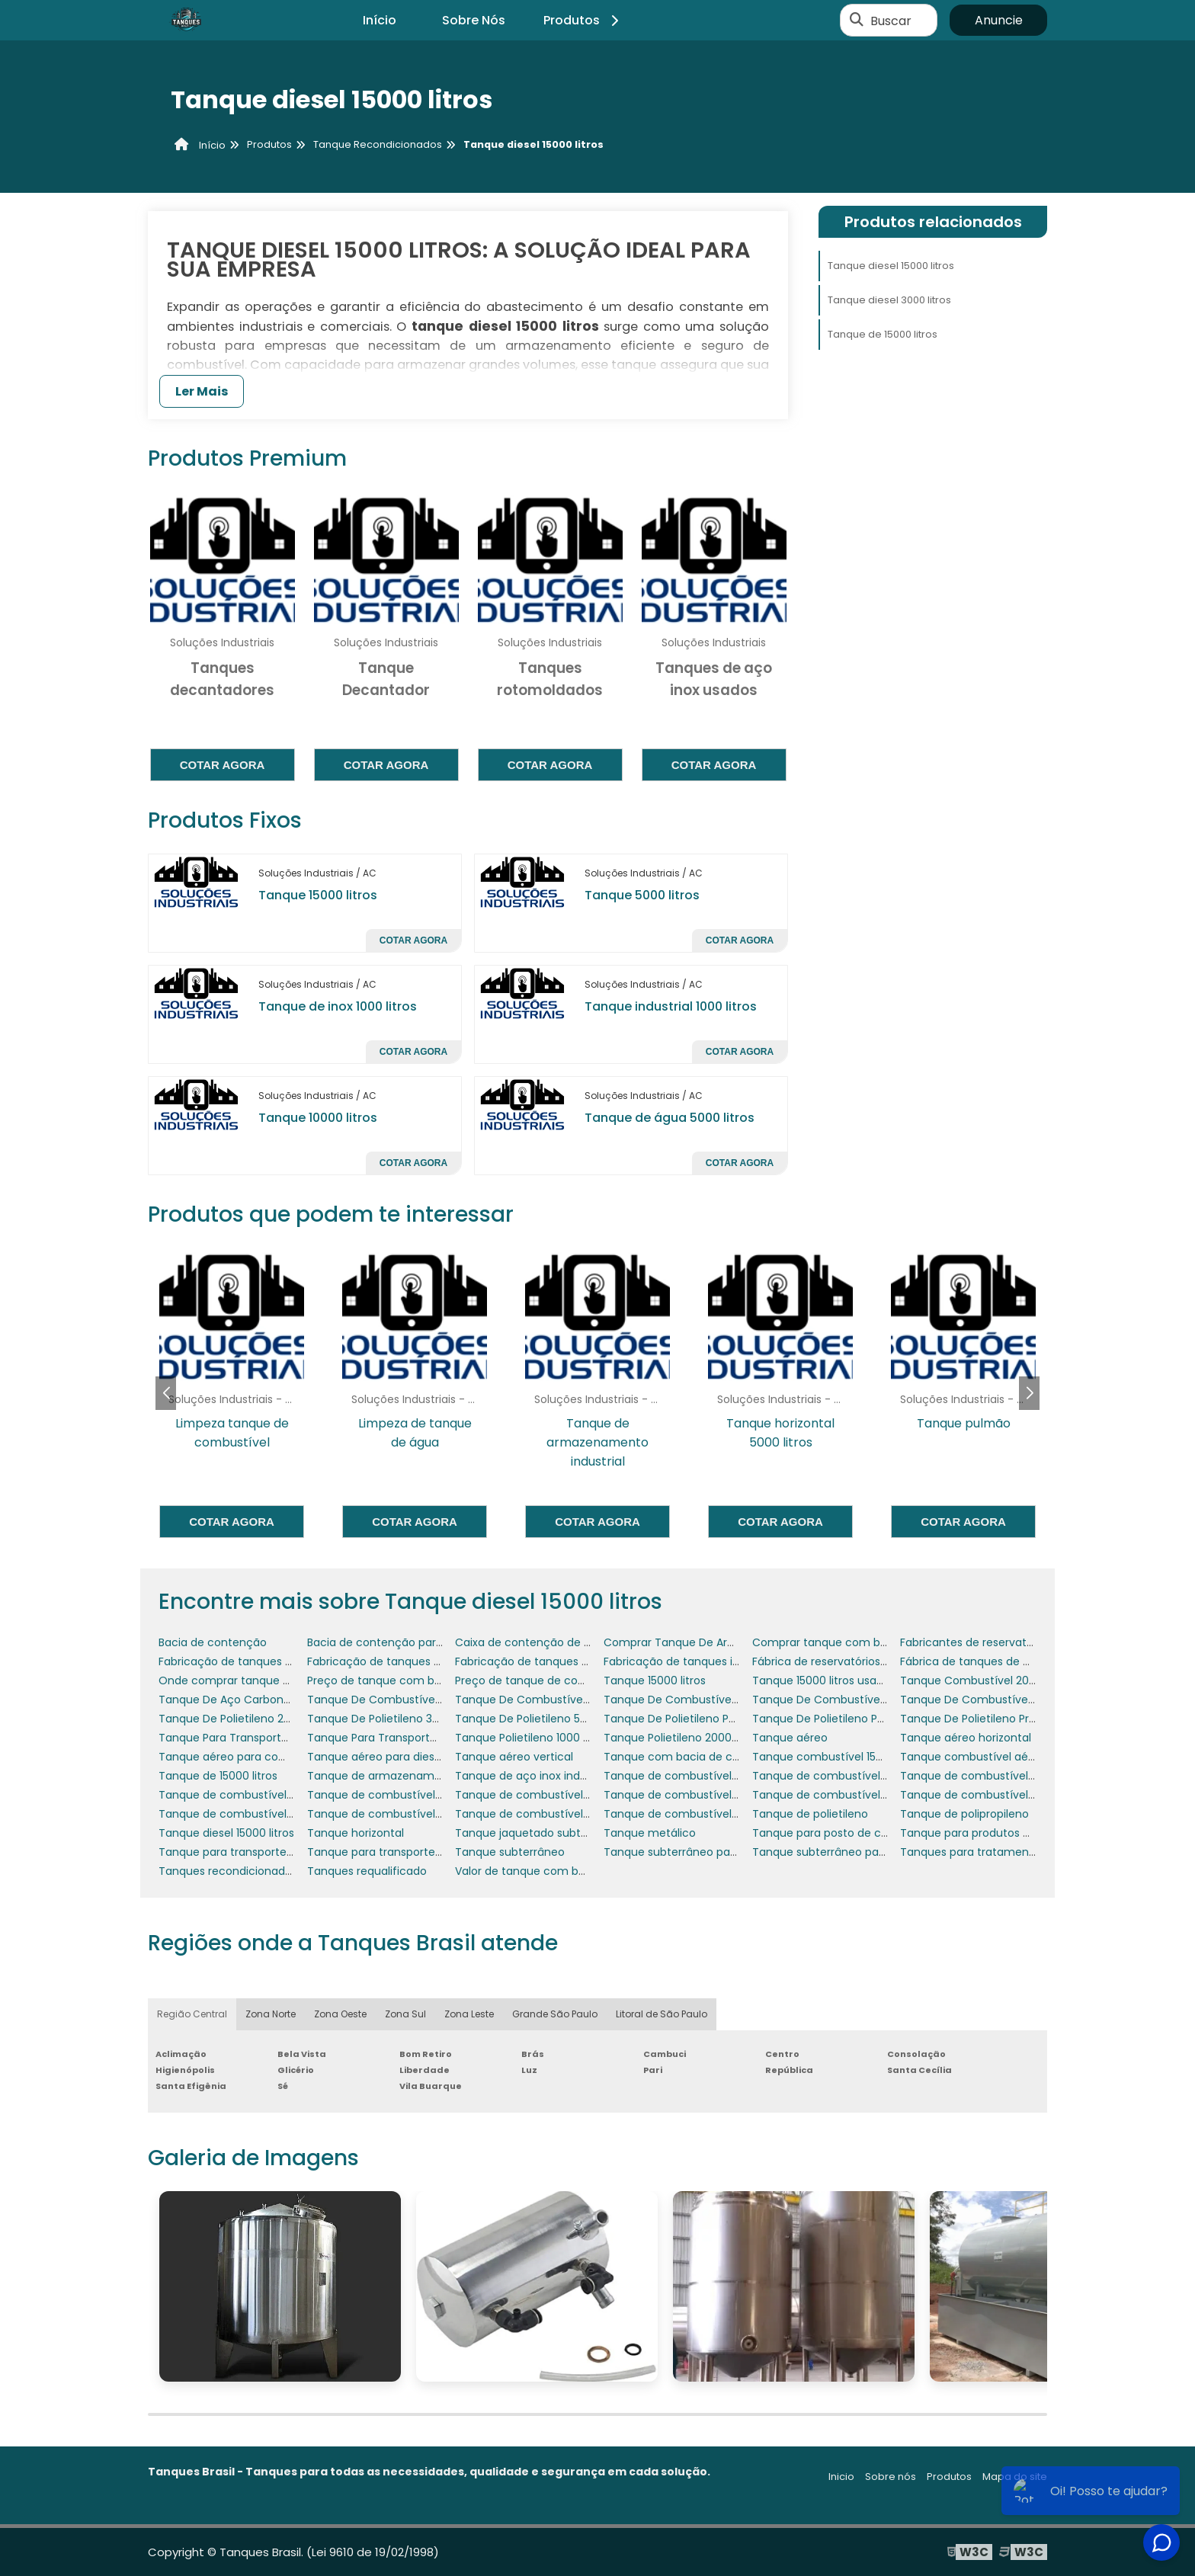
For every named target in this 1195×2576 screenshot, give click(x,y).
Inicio (841, 2476)
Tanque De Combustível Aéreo (686, 1699)
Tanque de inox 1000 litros (337, 1006)
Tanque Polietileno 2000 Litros (683, 1737)
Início (379, 20)
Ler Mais (201, 391)
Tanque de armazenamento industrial (409, 1775)
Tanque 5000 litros (642, 895)
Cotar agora (222, 764)
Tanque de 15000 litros (882, 334)
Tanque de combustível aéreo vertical (854, 1794)
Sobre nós (890, 2476)
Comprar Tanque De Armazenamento (706, 1642)
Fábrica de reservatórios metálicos (844, 1661)
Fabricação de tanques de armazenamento (276, 1661)
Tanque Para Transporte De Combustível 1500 (429, 1737)
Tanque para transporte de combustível (266, 1852)
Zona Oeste (340, 2013)
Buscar (890, 20)
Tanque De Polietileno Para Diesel (692, 1718)
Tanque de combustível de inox (984, 1794)
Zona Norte (270, 2013)
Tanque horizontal (355, 1833)
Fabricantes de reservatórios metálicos (1004, 1642)
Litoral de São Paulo (661, 2013)
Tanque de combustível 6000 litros (548, 1794)
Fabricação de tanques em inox (539, 1661)
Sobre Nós (473, 20)
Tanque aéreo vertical (514, 1756)
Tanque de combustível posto (684, 1813)
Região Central (192, 2013)
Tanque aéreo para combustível (245, 1756)
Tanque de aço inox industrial (533, 1775)
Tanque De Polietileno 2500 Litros (246, 1718)
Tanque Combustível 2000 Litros (986, 1680)
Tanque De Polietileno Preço (974, 1718)
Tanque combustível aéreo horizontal (1000, 1756)
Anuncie (999, 20)
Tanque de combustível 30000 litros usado (273, 1794)
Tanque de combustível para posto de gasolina (433, 1813)
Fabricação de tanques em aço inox (403, 1661)
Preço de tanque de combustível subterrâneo (577, 1680)
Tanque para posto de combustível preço (864, 1833)
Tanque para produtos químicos (986, 1833)
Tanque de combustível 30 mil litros (848, 1775)
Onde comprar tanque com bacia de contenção (289, 1680)
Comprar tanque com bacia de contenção (867, 1642)
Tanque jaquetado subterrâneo (539, 1833)
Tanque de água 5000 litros (669, 1117)
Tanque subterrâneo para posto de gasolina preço (886, 1852)
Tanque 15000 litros (317, 895)
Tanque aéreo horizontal (965, 1737)
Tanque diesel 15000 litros (891, 265)
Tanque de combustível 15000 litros (698, 1775)
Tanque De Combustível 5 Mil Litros (548, 1699)
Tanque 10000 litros (317, 1117)
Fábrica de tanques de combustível (995, 1661)
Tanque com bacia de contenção (694, 1756)
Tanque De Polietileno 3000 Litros (395, 1718)
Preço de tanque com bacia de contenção (422, 1680)
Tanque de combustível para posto (253, 1813)
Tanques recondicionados (228, 1871)
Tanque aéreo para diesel (375, 1756)
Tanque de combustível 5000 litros (400, 1794)
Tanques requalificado (367, 1871)
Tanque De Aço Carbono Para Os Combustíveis (285, 1699)
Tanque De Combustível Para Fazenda (1002, 1699)
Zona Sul (405, 2013)
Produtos (583, 20)
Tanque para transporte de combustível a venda (438, 1852)
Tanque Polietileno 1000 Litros (532, 1737)
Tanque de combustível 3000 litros (993, 1775)
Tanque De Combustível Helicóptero (849, 1699)
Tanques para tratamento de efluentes (1005, 1852)
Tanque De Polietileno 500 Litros (539, 1718)
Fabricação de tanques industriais (693, 1661)
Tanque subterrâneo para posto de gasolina (721, 1852)
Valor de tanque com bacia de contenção (568, 1871)
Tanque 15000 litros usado (821, 1680)
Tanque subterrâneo (510, 1852)
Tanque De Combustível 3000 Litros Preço (419, 1699)
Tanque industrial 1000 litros (671, 1006)
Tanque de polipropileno (964, 1813)
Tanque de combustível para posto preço (566, 1813)
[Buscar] (856, 20)
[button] (1029, 1393)
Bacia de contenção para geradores (403, 1642)
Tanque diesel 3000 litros (889, 300)
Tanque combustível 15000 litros (838, 1756)
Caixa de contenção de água (533, 1642)
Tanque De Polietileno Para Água (838, 1718)
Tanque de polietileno (810, 1813)
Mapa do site (1014, 2476)
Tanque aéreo (790, 1737)
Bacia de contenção (213, 1642)
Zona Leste (469, 2013)
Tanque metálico (650, 1833)
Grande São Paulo (555, 2013)
